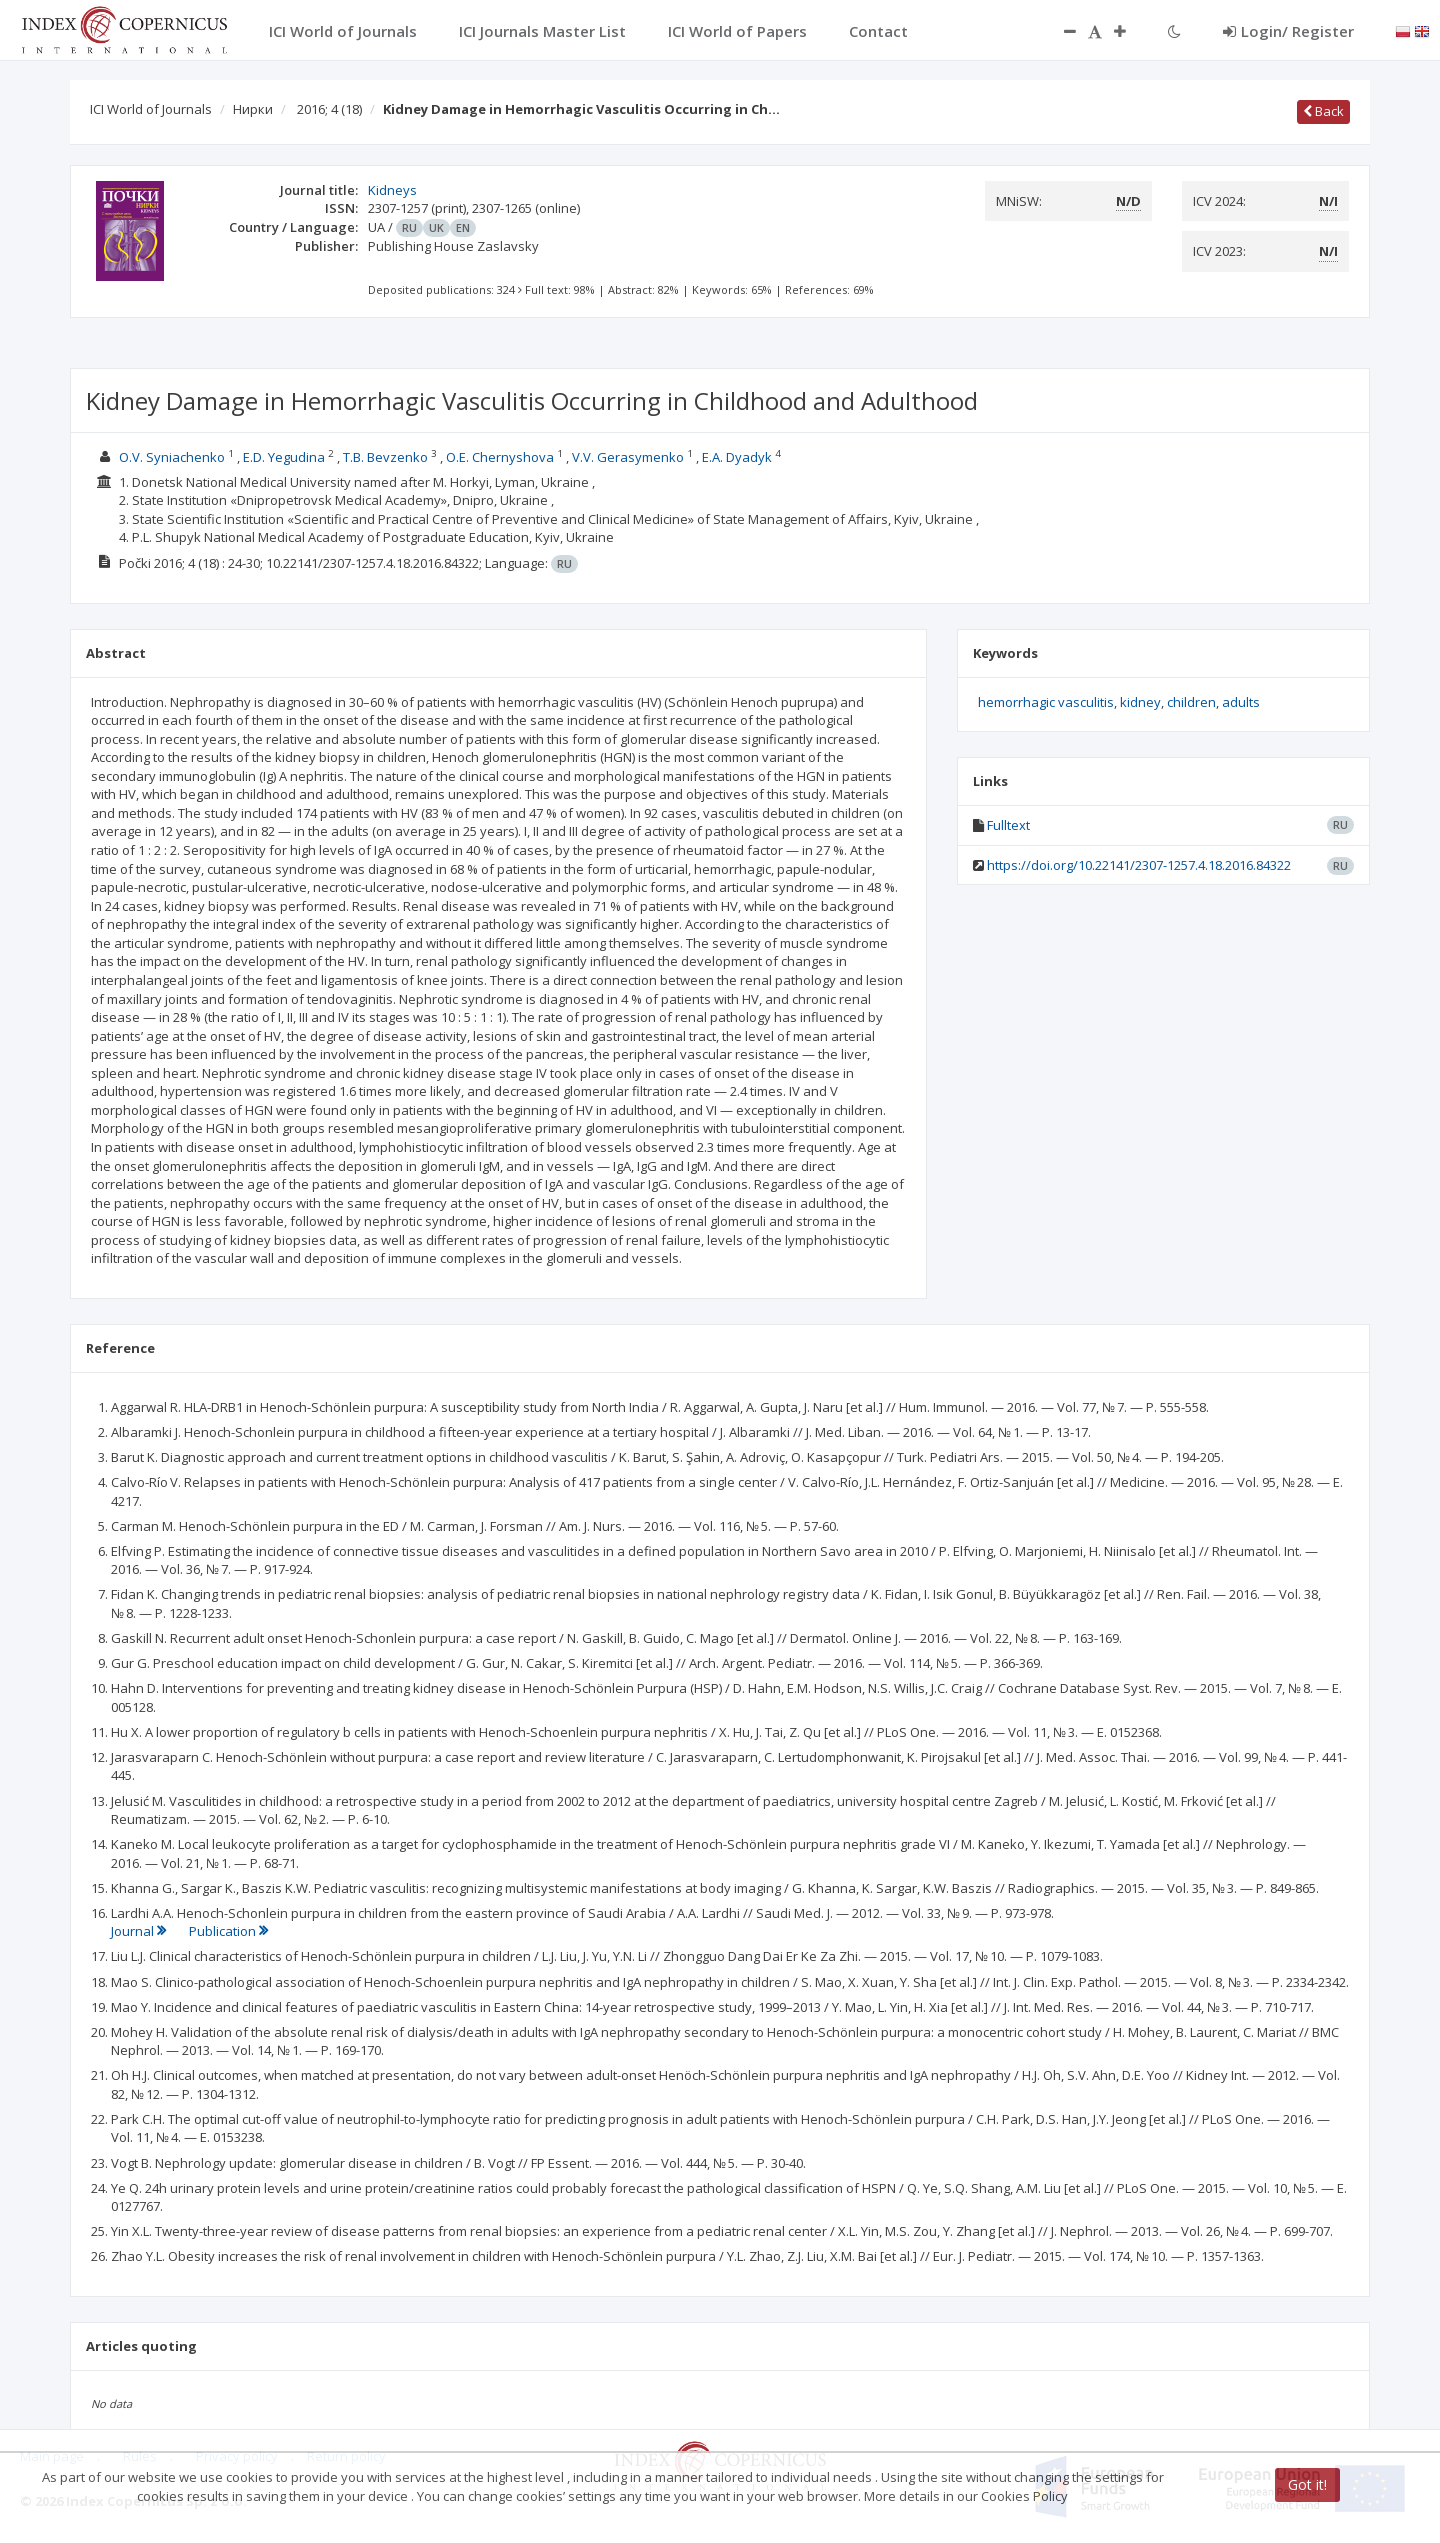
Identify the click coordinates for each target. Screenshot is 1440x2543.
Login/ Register (1288, 31)
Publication (228, 1931)
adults (1241, 702)
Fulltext (1008, 825)
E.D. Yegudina (284, 457)
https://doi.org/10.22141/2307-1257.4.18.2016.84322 (1139, 865)
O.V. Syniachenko (172, 457)
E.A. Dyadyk (737, 457)
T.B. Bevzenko (385, 457)
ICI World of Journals (151, 109)
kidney (1140, 702)
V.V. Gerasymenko (628, 457)
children (1191, 702)
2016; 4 (329, 109)
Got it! (1307, 2484)
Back (1323, 111)
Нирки (253, 109)
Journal (140, 1931)
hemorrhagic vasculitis (1046, 702)
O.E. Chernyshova (500, 457)
